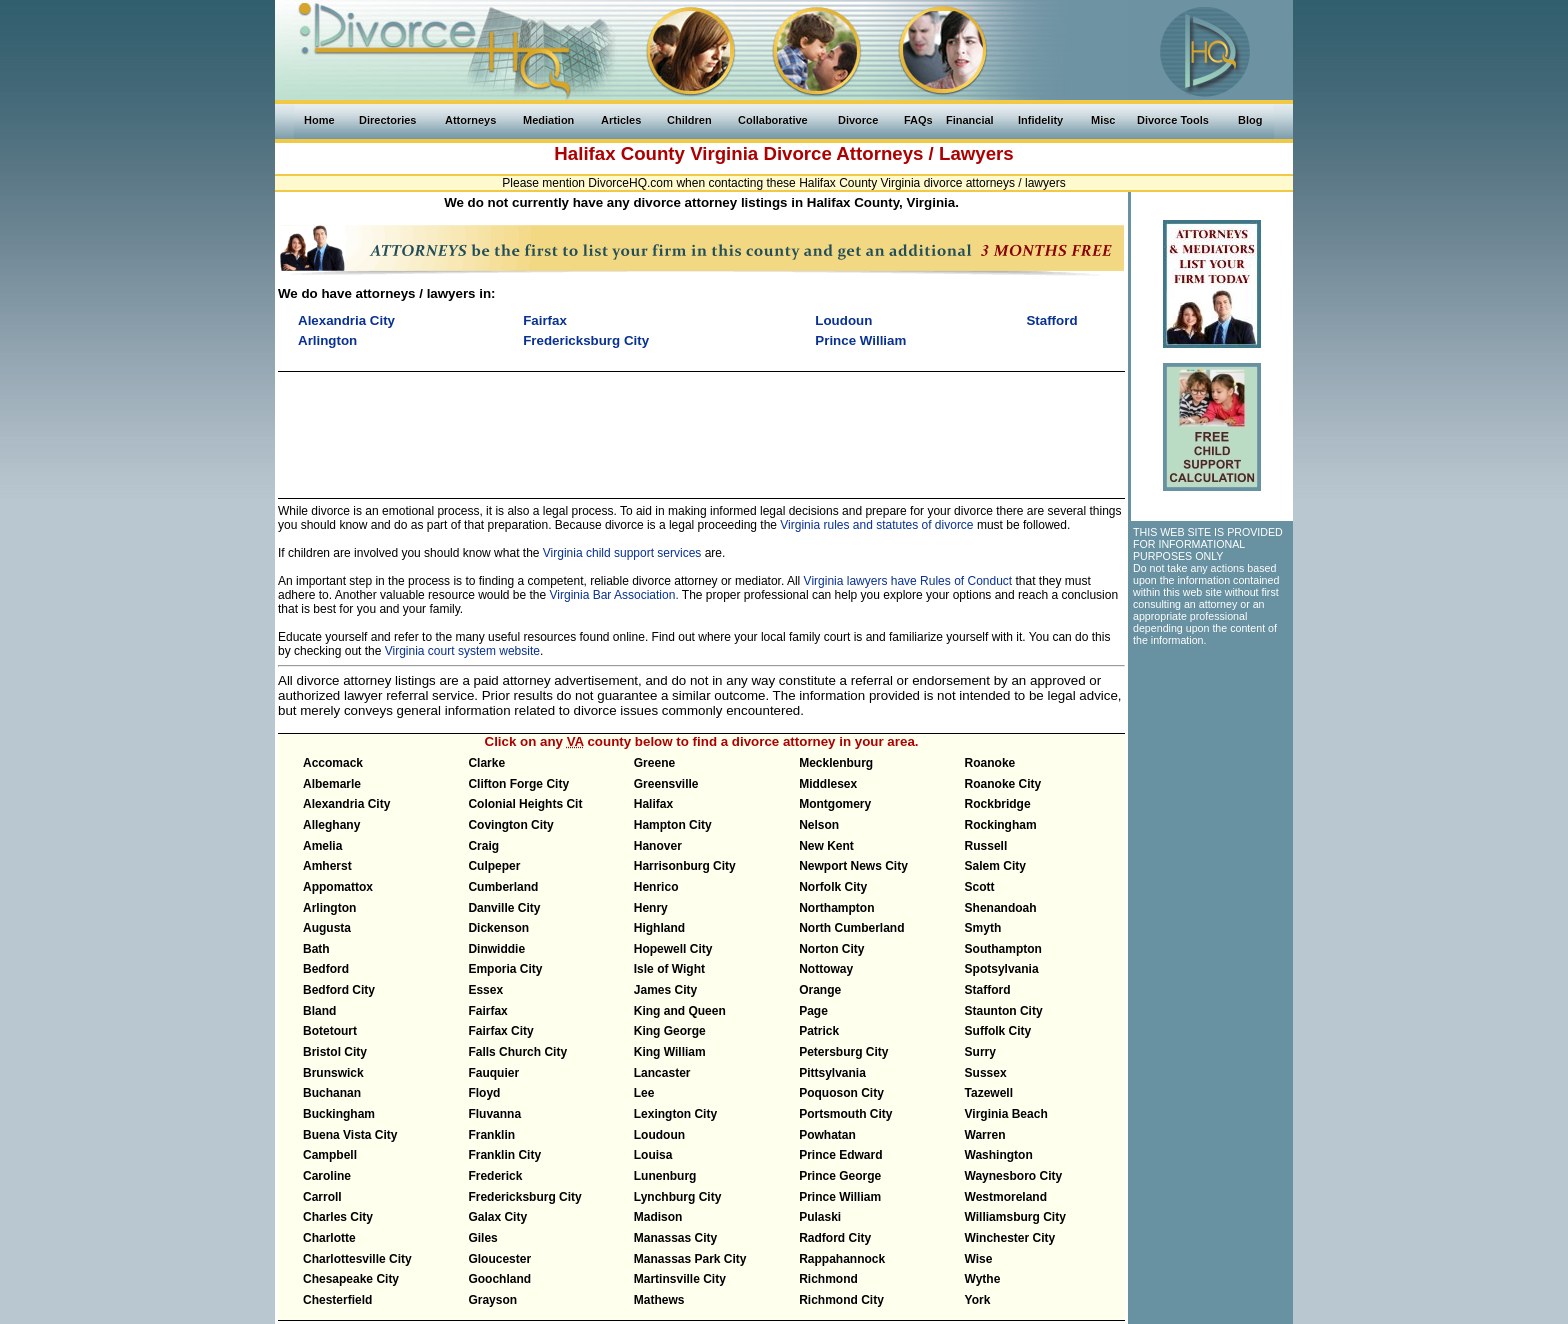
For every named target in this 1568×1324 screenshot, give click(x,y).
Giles (482, 1238)
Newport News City (853, 866)
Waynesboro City (1014, 1176)
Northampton (836, 908)
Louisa (653, 1155)
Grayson (492, 1300)
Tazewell (989, 1093)
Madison (658, 1217)
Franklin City (504, 1155)
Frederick (495, 1176)
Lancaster (662, 1073)
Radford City (835, 1238)
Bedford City (339, 990)
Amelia (322, 846)
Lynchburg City (678, 1197)
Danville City (504, 908)
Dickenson (498, 928)
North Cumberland (851, 928)
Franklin (491, 1135)
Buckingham (339, 1114)
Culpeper (494, 866)
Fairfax (487, 1011)
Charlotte (329, 1238)
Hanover (658, 846)
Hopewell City (673, 949)
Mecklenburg (836, 763)
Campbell (330, 1155)
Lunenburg (665, 1176)
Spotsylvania (1002, 969)
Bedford (326, 969)
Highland (659, 928)
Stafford (988, 990)
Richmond (828, 1279)
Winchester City (1010, 1238)
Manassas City (675, 1238)
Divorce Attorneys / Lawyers (888, 153)
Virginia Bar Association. (614, 595)
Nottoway (826, 969)
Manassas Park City (690, 1259)
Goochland (499, 1279)
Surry (980, 1052)
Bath (316, 949)
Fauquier (493, 1073)
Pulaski (820, 1217)
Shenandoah (1001, 908)
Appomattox (338, 887)
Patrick (819, 1031)
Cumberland (503, 887)
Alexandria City (346, 804)
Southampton (1003, 949)
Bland (319, 1011)
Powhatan (827, 1135)
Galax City (497, 1217)
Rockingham (1001, 825)
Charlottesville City (357, 1259)
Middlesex (828, 784)
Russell (986, 846)
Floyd (484, 1093)
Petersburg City (843, 1052)
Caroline (327, 1176)
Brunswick (333, 1073)
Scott (980, 887)
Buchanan (332, 1093)
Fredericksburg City (524, 1197)
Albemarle (332, 784)
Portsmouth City (845, 1114)
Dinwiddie (496, 949)
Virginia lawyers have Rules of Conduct (908, 581)
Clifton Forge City (518, 784)
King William (670, 1052)
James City (665, 990)
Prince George (840, 1176)
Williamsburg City (1015, 1217)
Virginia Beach (1006, 1114)
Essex (485, 990)
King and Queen (680, 1011)
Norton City (831, 949)
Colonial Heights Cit (525, 804)
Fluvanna (494, 1114)
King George (670, 1031)
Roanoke (990, 763)
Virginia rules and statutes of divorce (876, 525)
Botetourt (330, 1031)
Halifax (653, 804)
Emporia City (505, 969)
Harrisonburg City (685, 866)
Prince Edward (840, 1155)
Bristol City (335, 1052)
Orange (820, 990)
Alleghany (331, 825)
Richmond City (841, 1300)
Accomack (333, 763)
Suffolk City (998, 1031)
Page (813, 1011)
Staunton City (1004, 1011)
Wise (979, 1259)
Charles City (338, 1217)
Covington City (510, 825)
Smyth (983, 928)
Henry (651, 908)
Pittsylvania (832, 1073)
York (978, 1300)
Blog (1250, 120)
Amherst (327, 866)
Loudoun (659, 1135)
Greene (654, 763)
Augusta (327, 928)
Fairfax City (500, 1031)
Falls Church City (517, 1052)
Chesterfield (337, 1300)
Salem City (995, 866)
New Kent (826, 846)
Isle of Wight (669, 969)
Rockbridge (998, 804)
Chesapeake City (351, 1279)
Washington (999, 1155)
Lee (644, 1093)
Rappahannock (842, 1259)
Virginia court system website (462, 651)
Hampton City (673, 825)
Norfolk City (833, 887)
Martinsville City (680, 1279)
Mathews (659, 1300)
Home (319, 120)
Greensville (666, 784)
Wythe (983, 1279)
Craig (483, 846)
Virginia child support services (622, 553)
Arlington (329, 908)
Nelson (819, 825)
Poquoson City (841, 1093)
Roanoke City (1003, 784)
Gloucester (499, 1259)
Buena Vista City (350, 1135)
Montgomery (835, 804)
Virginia (724, 153)
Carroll (322, 1197)
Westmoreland (1006, 1197)
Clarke (486, 763)
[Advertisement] (701, 426)
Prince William (840, 1197)
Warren (985, 1135)
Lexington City (675, 1114)
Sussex (986, 1073)
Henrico (656, 887)
